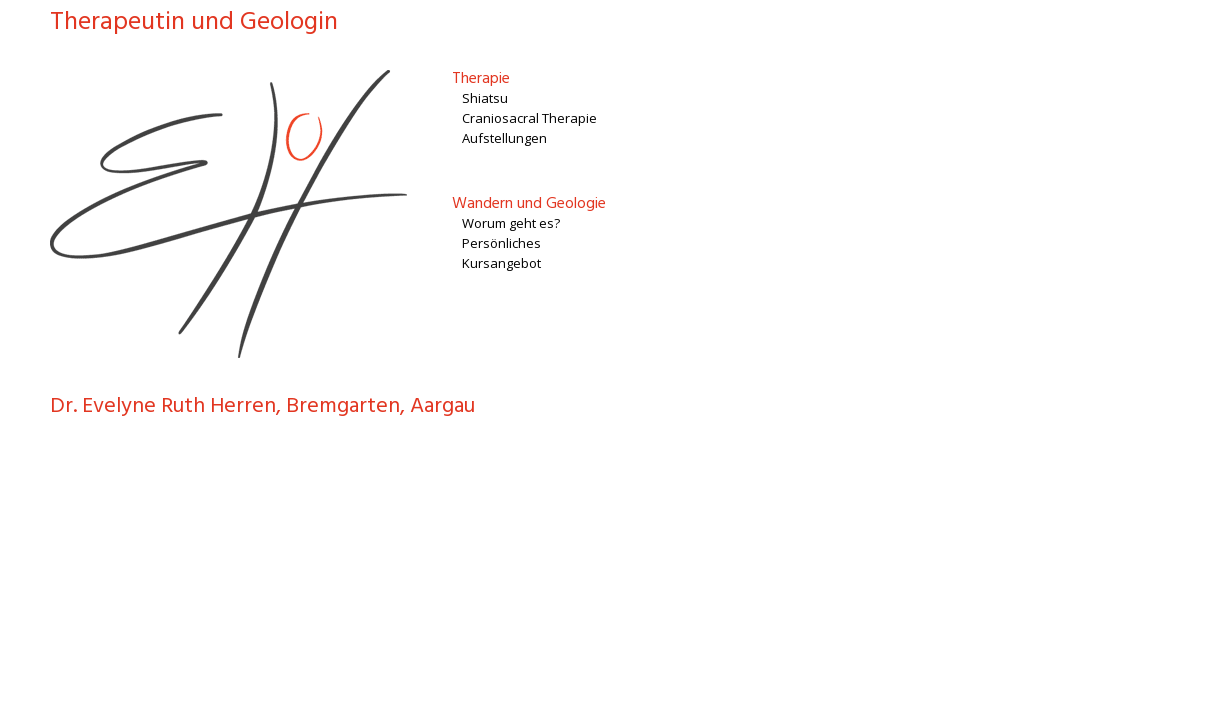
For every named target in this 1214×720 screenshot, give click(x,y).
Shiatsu (485, 98)
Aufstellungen (504, 138)
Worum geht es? (511, 223)
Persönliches (501, 243)
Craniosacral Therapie (529, 118)
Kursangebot (501, 263)
